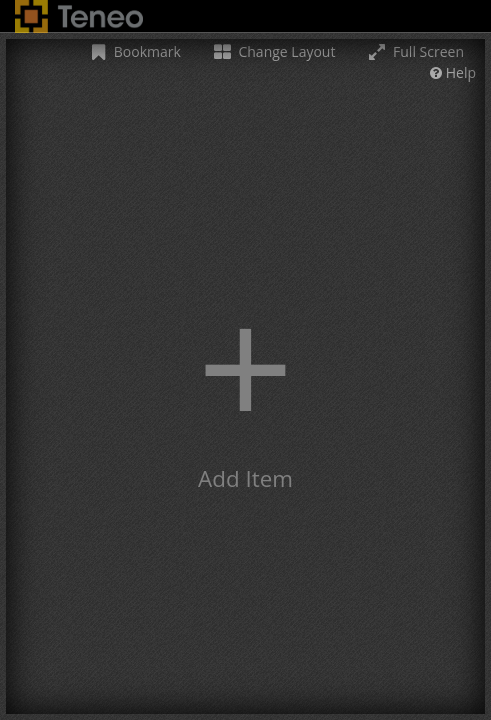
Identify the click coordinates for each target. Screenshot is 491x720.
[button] (245, 376)
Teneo (79, 16)
